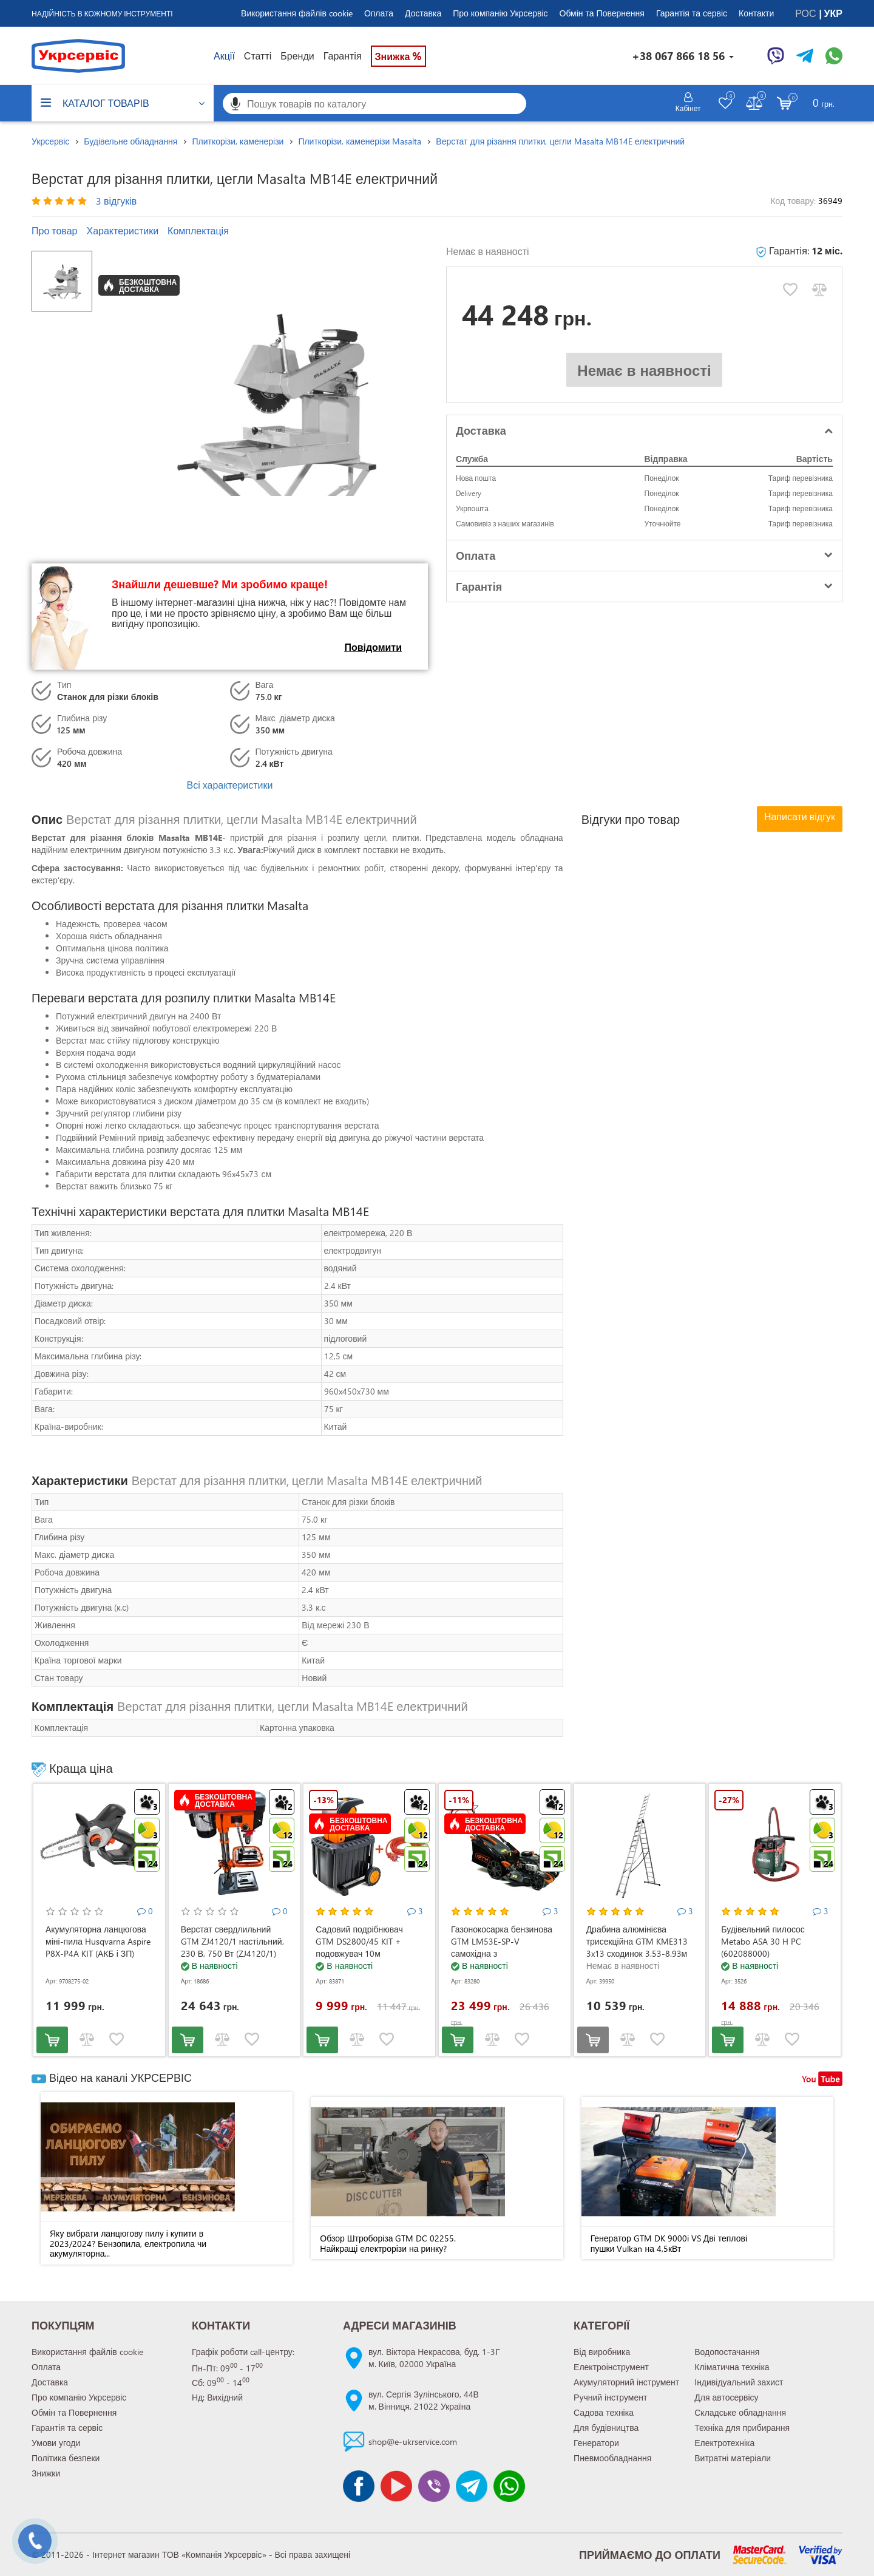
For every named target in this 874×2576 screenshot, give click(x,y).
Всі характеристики (229, 784)
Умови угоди (56, 2443)
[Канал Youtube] (396, 2486)
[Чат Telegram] (804, 55)
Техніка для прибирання (742, 2427)
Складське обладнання (740, 2412)
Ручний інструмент (610, 2397)
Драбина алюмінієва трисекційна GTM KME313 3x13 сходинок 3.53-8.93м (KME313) (637, 1947)
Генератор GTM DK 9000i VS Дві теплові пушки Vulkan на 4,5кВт (669, 2243)
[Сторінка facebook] (358, 2486)
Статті (257, 56)
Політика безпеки (66, 2458)
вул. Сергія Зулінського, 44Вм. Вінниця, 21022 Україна (423, 2400)
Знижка (398, 56)
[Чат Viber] (775, 55)
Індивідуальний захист (738, 2382)
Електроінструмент (611, 2367)
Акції (224, 56)
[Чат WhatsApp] (833, 55)
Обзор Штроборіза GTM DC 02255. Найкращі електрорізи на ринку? (388, 2243)
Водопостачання (726, 2351)
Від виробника (602, 2351)
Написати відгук (799, 816)
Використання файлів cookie (297, 13)
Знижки (46, 2473)
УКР (833, 13)
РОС (806, 13)
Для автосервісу (726, 2397)
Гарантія (343, 56)
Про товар (54, 230)
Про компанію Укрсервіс (500, 13)
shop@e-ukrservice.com (412, 2441)
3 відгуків (116, 200)
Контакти (756, 13)
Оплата (378, 13)
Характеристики (122, 230)
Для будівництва (606, 2427)
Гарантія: (799, 250)
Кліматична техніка (731, 2367)
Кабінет (688, 108)
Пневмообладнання (612, 2458)
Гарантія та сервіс (691, 13)
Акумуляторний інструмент (626, 2382)
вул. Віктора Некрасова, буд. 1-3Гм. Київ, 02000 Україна (434, 2358)
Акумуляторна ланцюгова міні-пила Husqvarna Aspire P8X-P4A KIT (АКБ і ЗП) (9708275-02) (98, 1947)
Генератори (596, 2443)
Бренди (297, 56)
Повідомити (373, 647)
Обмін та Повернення (602, 13)
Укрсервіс (50, 141)
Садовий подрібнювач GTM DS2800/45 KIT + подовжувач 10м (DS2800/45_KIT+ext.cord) (364, 1947)
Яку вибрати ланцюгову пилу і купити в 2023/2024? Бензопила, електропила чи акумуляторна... (128, 2243)
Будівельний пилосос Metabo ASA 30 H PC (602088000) (763, 1941)
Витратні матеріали (732, 2458)
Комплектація (198, 230)
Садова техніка (604, 2412)
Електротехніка (724, 2443)
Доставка (423, 13)
